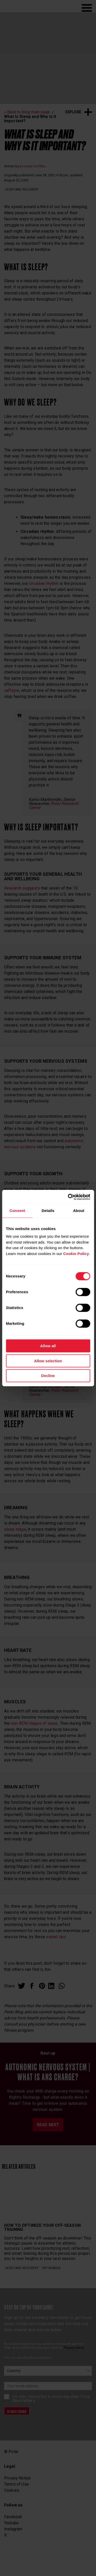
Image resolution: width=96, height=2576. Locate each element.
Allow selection (48, 1361)
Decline (48, 1375)
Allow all (48, 1346)
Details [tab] (47, 1210)
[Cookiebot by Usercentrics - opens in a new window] (68, 1197)
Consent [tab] (17, 1210)
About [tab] (78, 1210)
